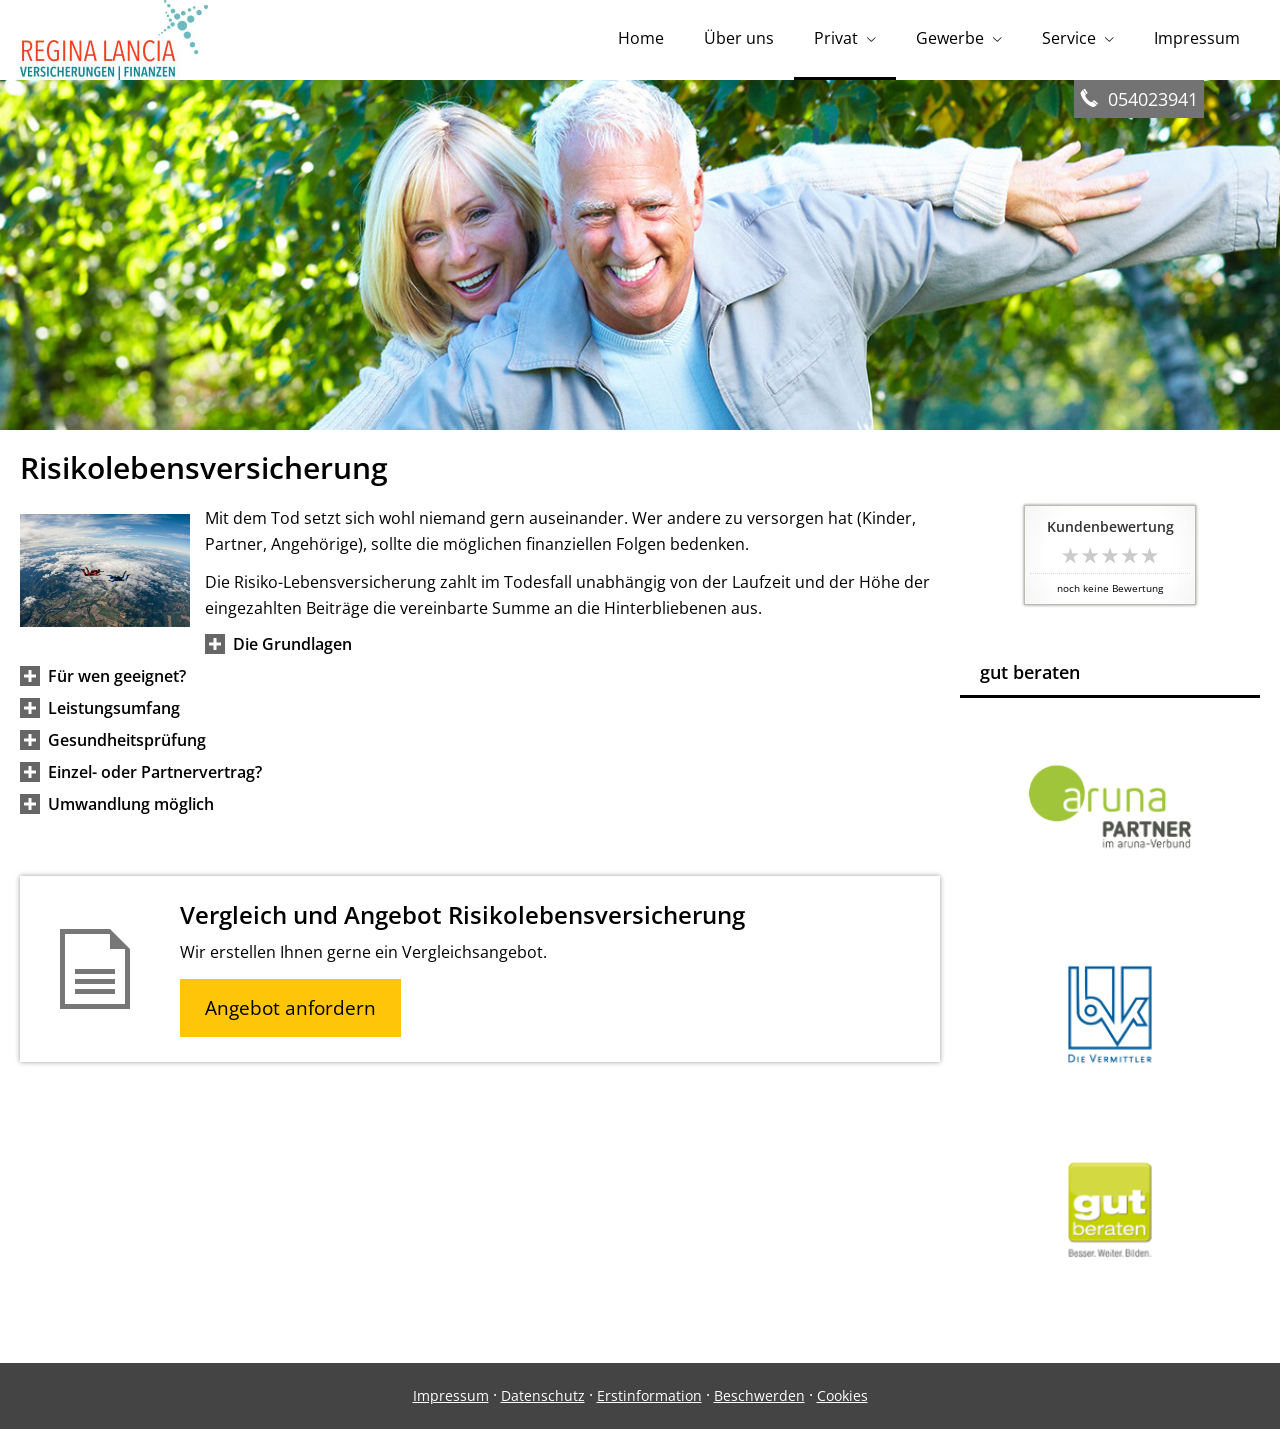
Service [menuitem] (1069, 38)
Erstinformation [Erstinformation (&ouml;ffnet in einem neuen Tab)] (649, 1395)
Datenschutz (543, 1395)
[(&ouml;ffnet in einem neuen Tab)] (1110, 1287)
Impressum (451, 1395)
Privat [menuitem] (836, 38)
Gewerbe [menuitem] (950, 38)
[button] (292, 644)
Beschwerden (759, 1395)
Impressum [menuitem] (1197, 38)
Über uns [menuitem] (739, 38)
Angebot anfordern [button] (290, 1008)
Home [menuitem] (641, 38)
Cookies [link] (842, 1395)
